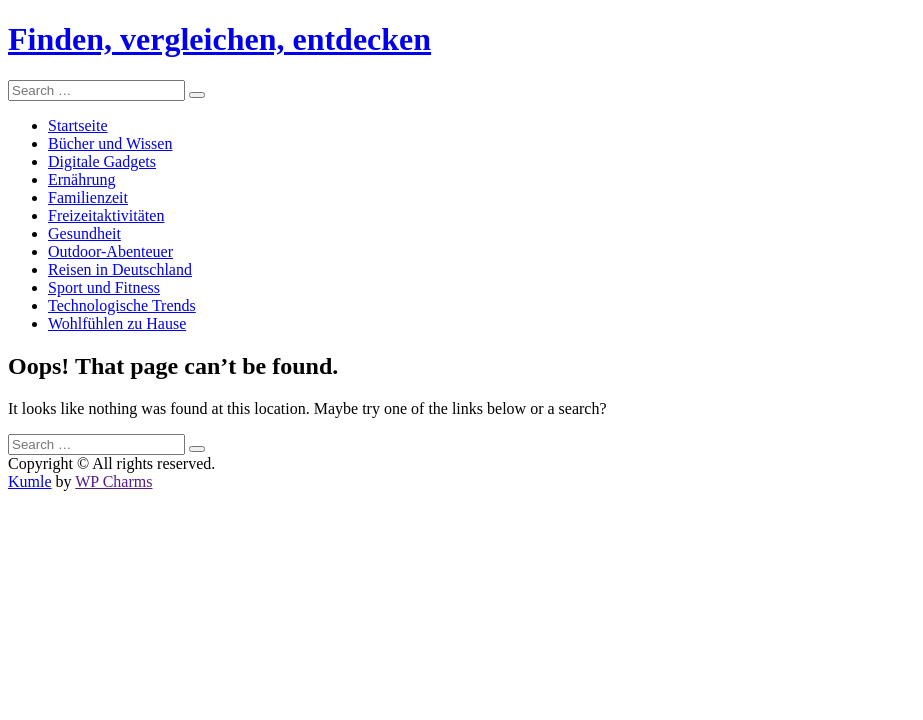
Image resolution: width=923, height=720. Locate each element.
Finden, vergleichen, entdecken (219, 39)
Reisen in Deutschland (120, 269)
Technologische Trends (122, 305)
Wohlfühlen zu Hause (117, 323)
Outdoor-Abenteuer (110, 251)
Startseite (78, 125)
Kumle (30, 481)
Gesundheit (84, 233)
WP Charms (113, 481)
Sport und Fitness (104, 287)
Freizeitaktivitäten (106, 215)
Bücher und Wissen (110, 143)
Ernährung (82, 179)
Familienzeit (88, 197)
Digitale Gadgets (102, 161)
